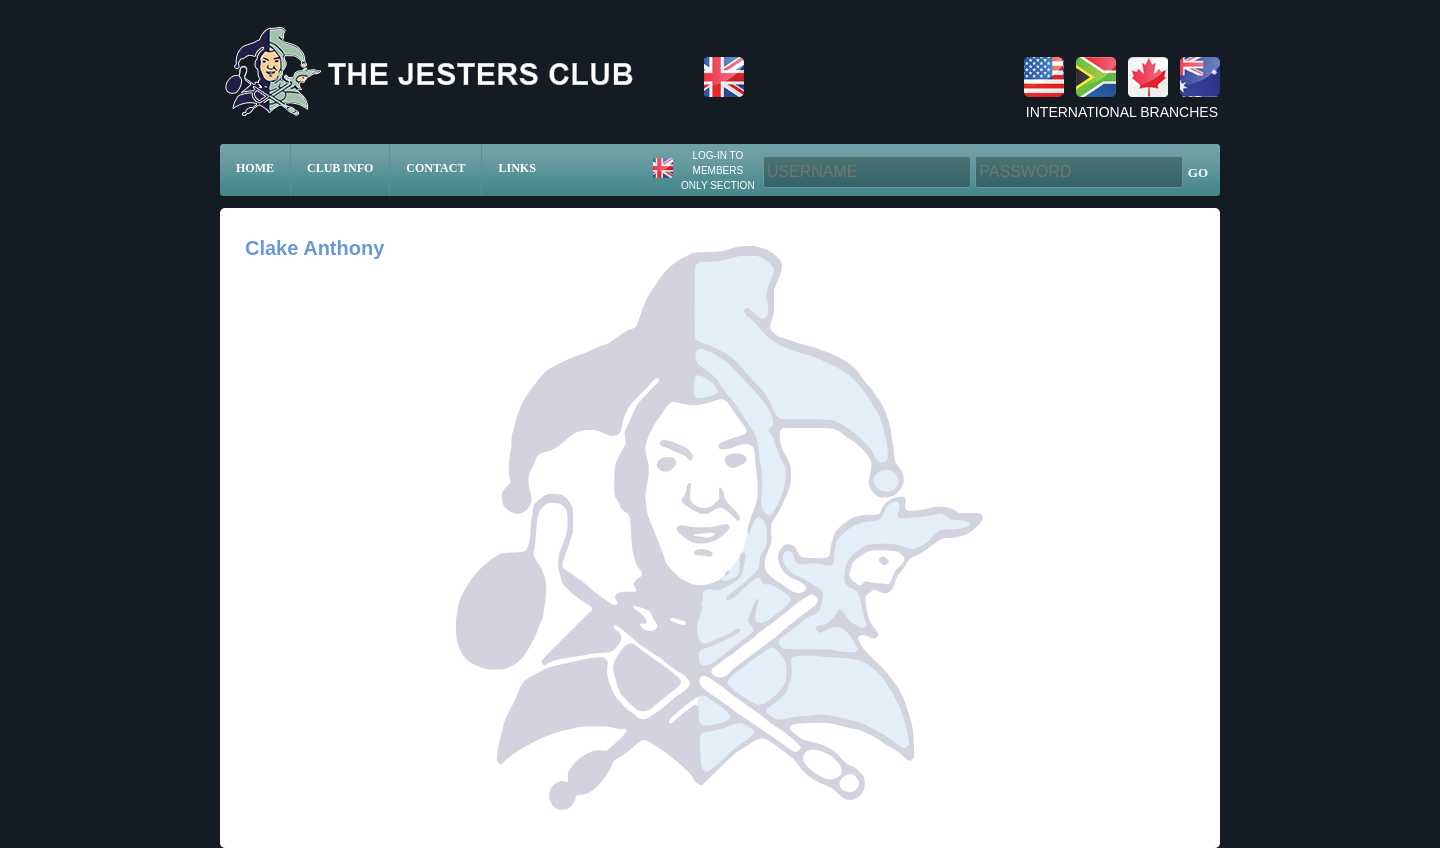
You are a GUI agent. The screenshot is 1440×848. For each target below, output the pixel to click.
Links (516, 168)
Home (255, 168)
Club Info (340, 168)
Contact (435, 168)
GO (1198, 172)
